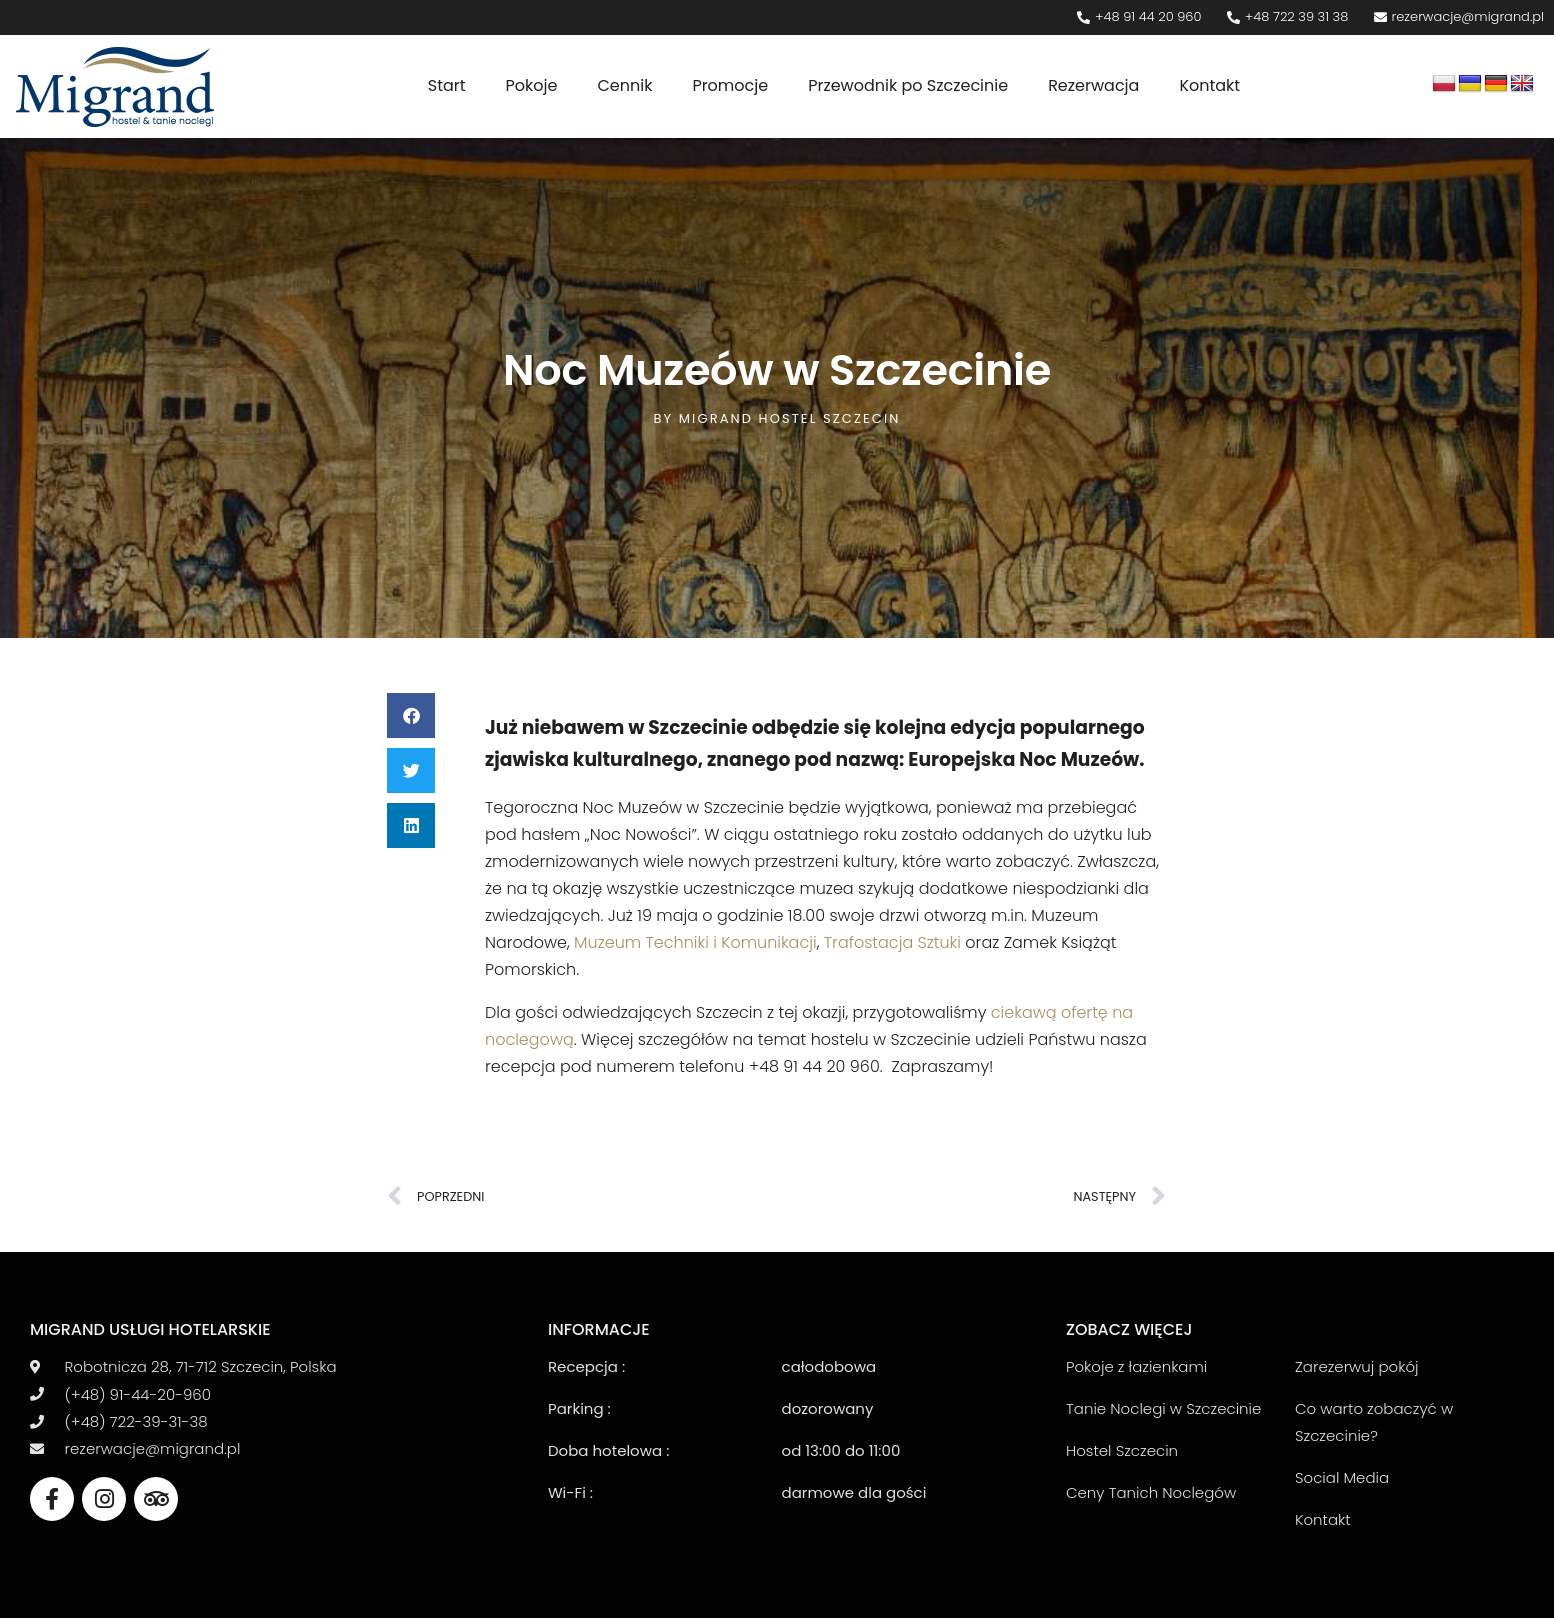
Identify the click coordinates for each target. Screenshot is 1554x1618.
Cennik (624, 85)
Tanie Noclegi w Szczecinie (1163, 1408)
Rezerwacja (1093, 85)
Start (447, 85)
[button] (411, 715)
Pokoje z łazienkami (1136, 1366)
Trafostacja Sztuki (892, 942)
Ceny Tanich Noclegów (1151, 1492)
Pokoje (532, 85)
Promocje (730, 85)
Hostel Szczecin (1122, 1450)
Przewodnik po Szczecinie (908, 85)
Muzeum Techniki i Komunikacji (695, 942)
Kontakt (1209, 85)
